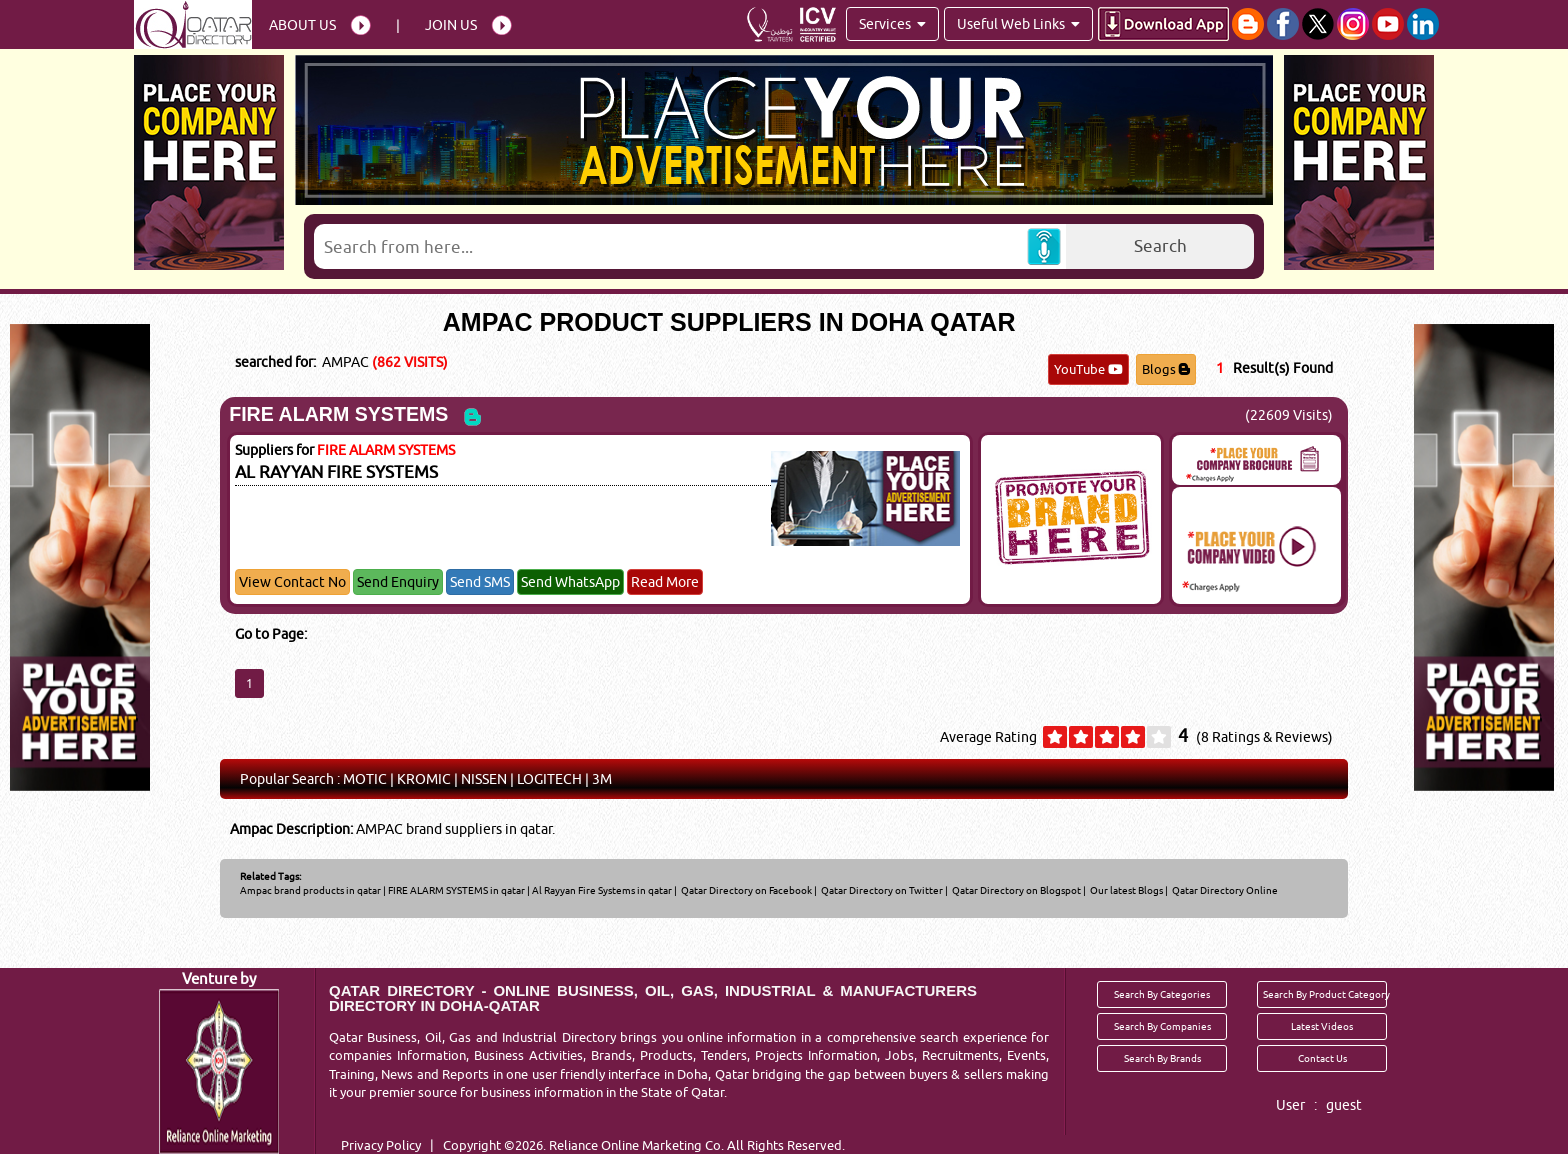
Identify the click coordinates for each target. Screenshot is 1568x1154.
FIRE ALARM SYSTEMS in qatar (456, 890)
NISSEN (484, 779)
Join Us (451, 25)
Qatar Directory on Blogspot (1015, 890)
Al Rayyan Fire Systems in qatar (602, 890)
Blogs (1166, 369)
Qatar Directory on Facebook (745, 890)
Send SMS (480, 582)
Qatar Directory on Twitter (881, 890)
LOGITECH (549, 779)
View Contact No (292, 582)
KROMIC (424, 779)
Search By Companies (1162, 1026)
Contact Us (1322, 1058)
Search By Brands (1162, 1058)
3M (602, 779)
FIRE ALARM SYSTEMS (338, 414)
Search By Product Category (1325, 994)
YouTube (1088, 369)
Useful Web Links (1018, 24)
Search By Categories (1162, 994)
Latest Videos (1322, 1026)
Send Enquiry (398, 582)
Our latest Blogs (1125, 890)
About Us (302, 25)
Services (892, 24)
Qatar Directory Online (1224, 890)
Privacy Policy (381, 1145)
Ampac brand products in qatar (310, 890)
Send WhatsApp (570, 582)
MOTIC (365, 779)
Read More (665, 582)
